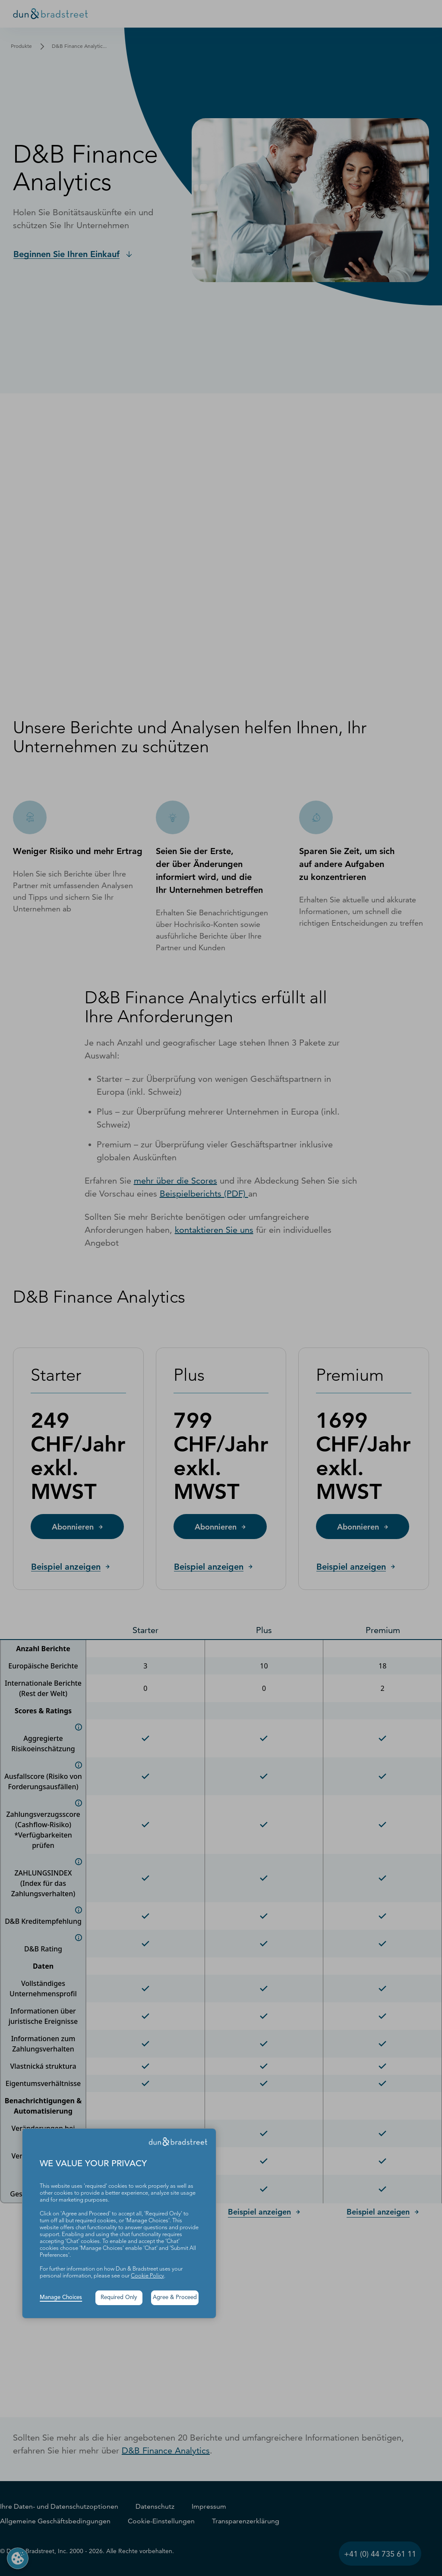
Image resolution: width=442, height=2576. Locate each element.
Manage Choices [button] (61, 2297)
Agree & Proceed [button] (175, 2297)
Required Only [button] (119, 2297)
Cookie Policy (147, 2276)
